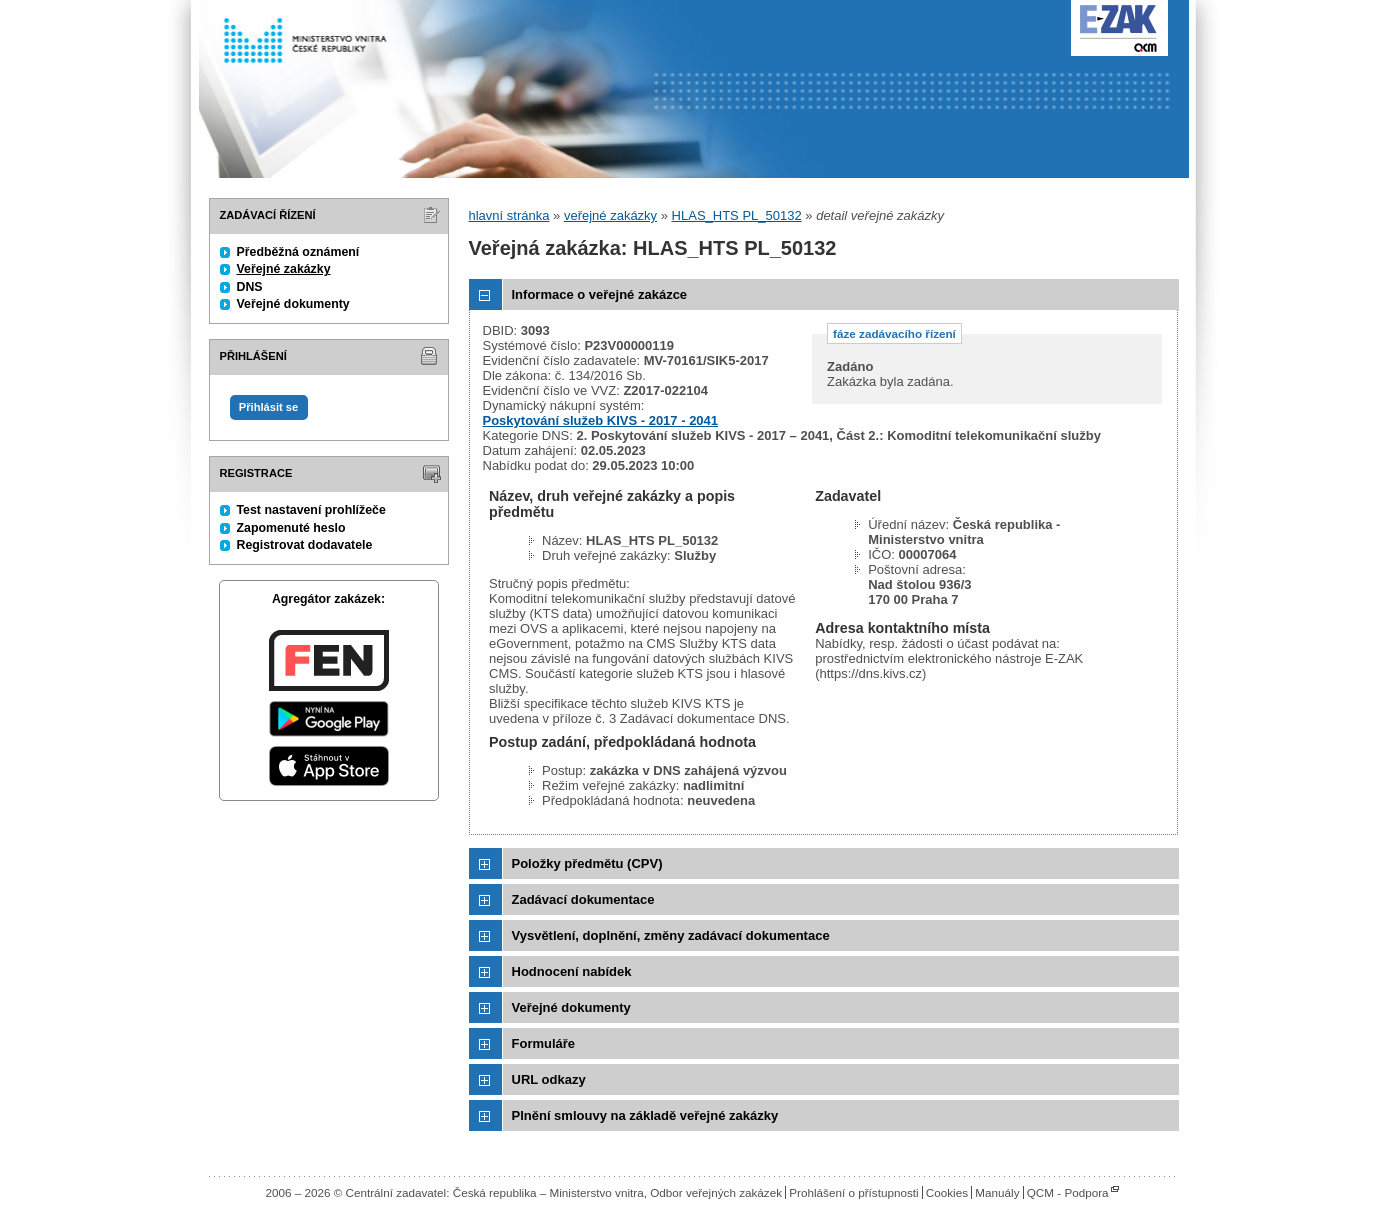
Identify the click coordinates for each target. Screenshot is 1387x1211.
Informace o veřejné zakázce (600, 294)
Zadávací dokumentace (583, 899)
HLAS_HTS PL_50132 (737, 215)
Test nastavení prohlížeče (311, 510)
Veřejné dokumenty (293, 304)
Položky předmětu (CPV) (587, 863)
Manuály (997, 1192)
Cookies (947, 1192)
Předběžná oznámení (298, 252)
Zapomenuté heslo (291, 528)
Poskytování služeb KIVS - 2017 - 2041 (601, 420)
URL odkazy (549, 1079)
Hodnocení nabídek (572, 971)
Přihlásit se (268, 407)
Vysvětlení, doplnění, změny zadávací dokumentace (671, 935)
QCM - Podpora (1068, 1192)
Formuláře (544, 1043)
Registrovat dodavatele (305, 545)
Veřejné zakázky (284, 269)
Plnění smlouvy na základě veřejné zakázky (645, 1115)
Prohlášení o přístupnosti (853, 1192)
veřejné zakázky (610, 215)
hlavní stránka (509, 215)
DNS (250, 287)
